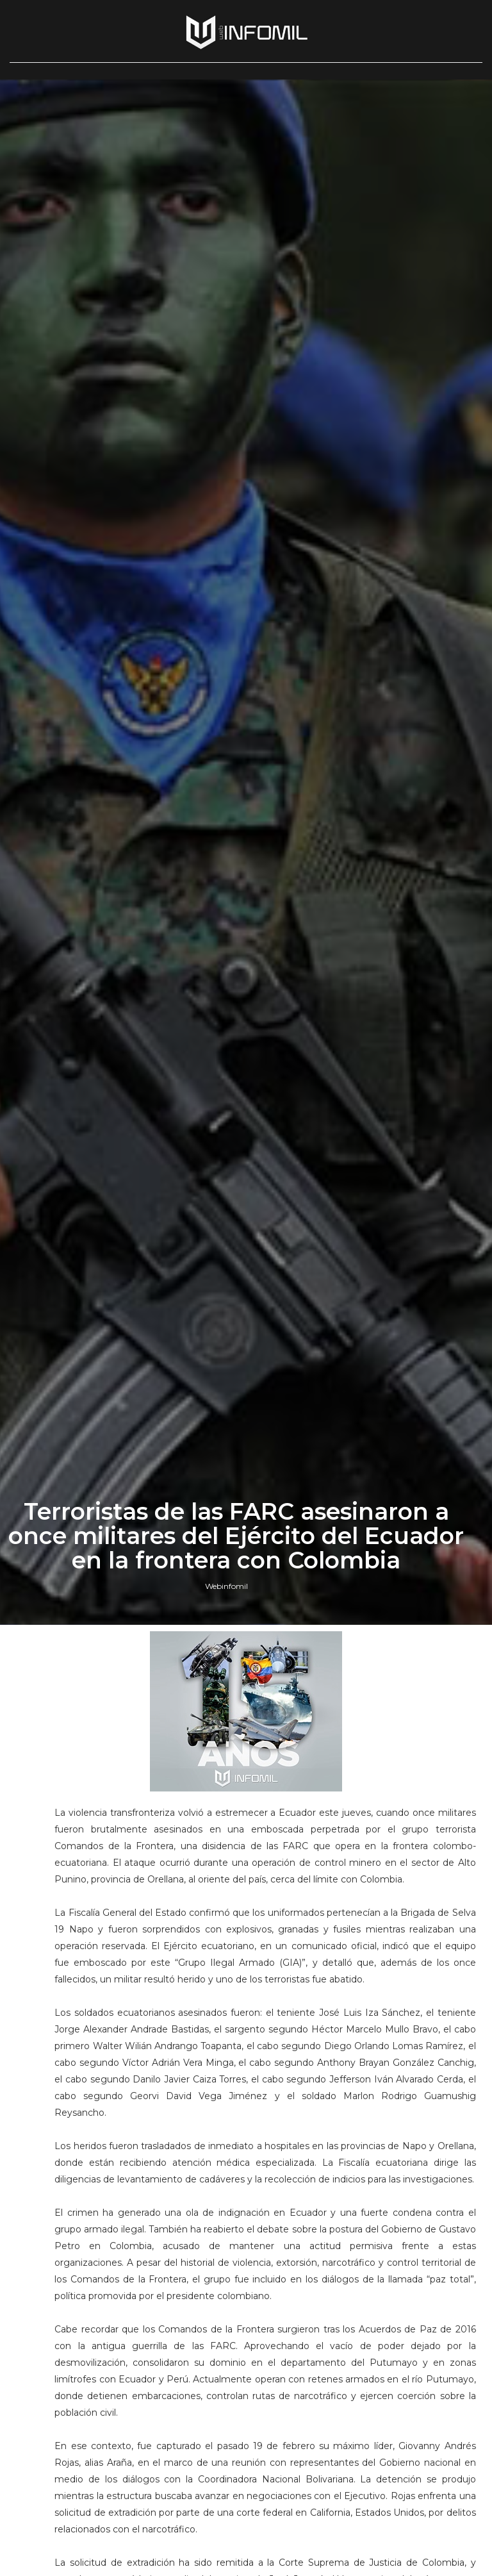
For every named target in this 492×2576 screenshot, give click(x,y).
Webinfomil (226, 1586)
